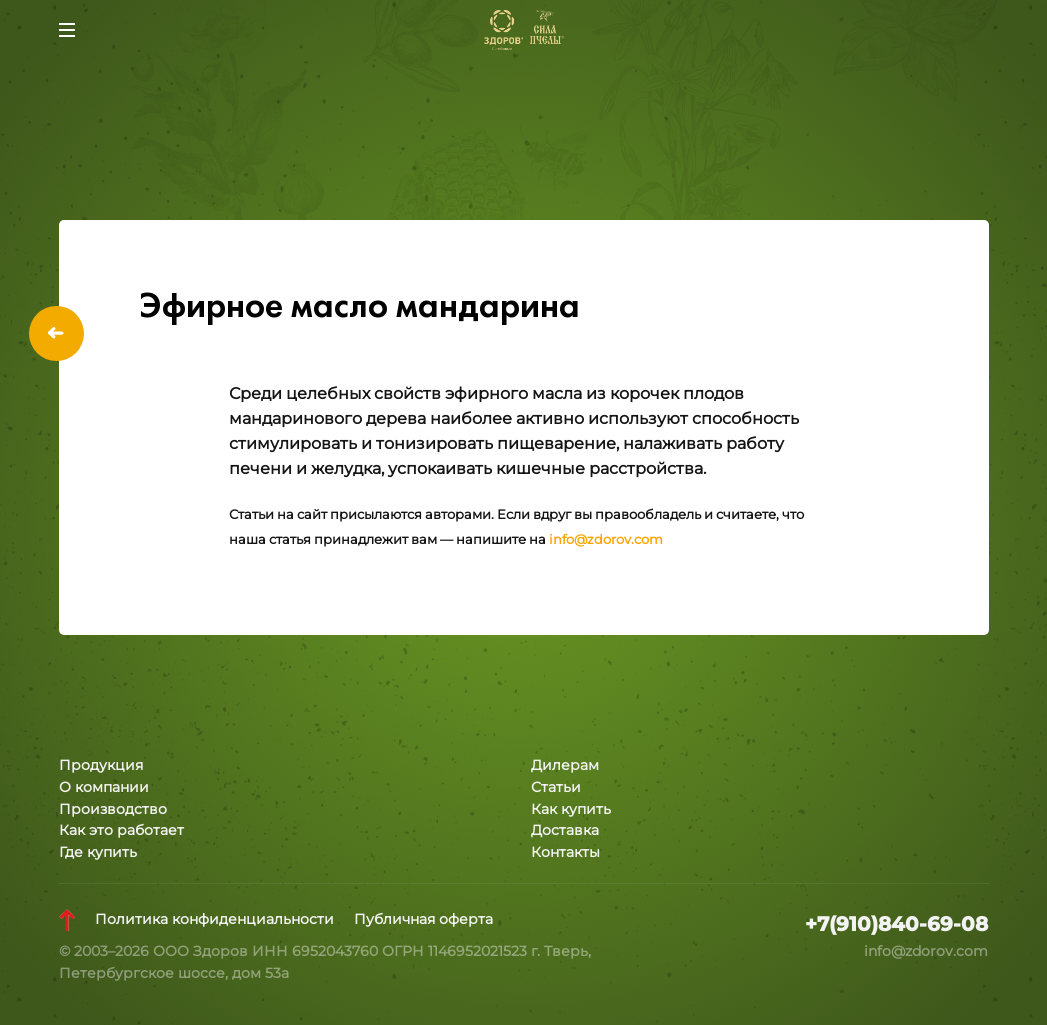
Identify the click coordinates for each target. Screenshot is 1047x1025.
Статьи (556, 787)
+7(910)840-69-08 (896, 924)
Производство (113, 809)
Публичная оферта (423, 919)
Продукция (101, 765)
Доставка (565, 830)
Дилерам (565, 765)
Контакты (565, 852)
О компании (104, 787)
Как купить (571, 809)
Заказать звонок (981, 30)
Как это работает (121, 830)
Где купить (98, 852)
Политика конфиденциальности (214, 919)
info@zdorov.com (606, 539)
